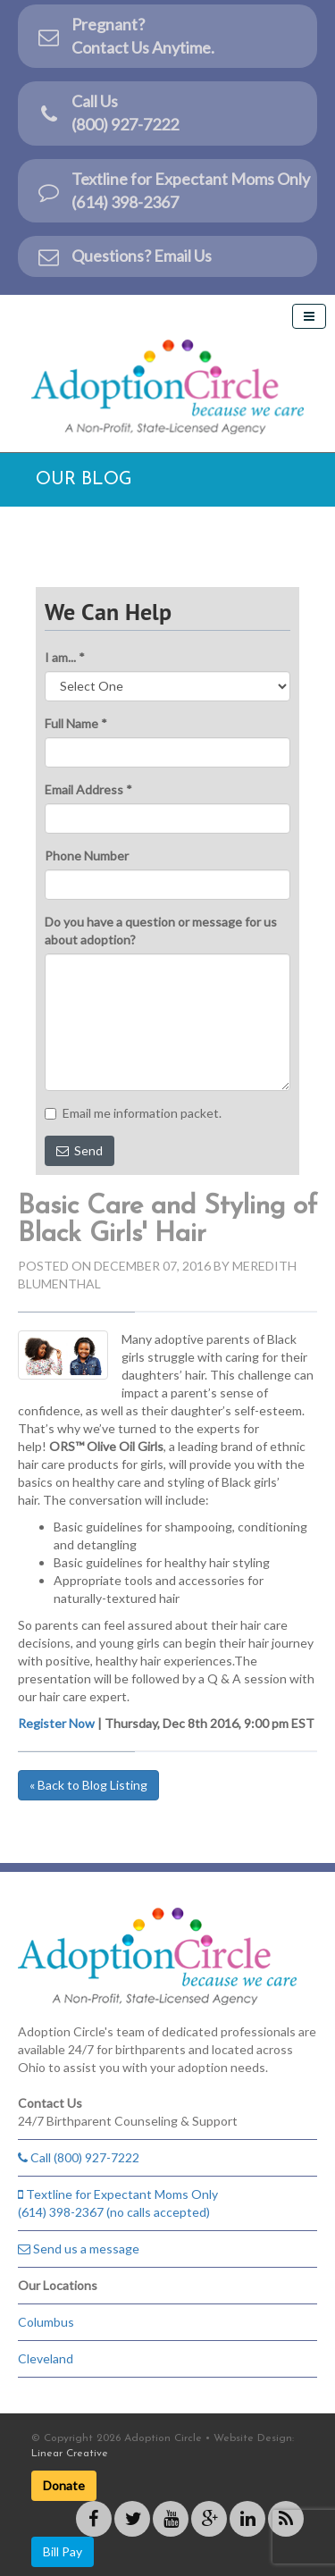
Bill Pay (62, 2551)
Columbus (46, 2321)
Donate (64, 2485)
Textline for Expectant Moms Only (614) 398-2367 (173, 190)
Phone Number (87, 855)
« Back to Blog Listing (88, 1784)
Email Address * (88, 789)
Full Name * (76, 723)
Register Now (56, 1723)
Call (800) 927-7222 (78, 2157)
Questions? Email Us (124, 256)
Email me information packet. (133, 1112)
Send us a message (78, 2248)
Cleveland (45, 2358)
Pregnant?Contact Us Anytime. (125, 35)
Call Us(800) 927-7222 (107, 112)
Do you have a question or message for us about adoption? (161, 930)
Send (79, 1150)
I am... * (65, 657)
